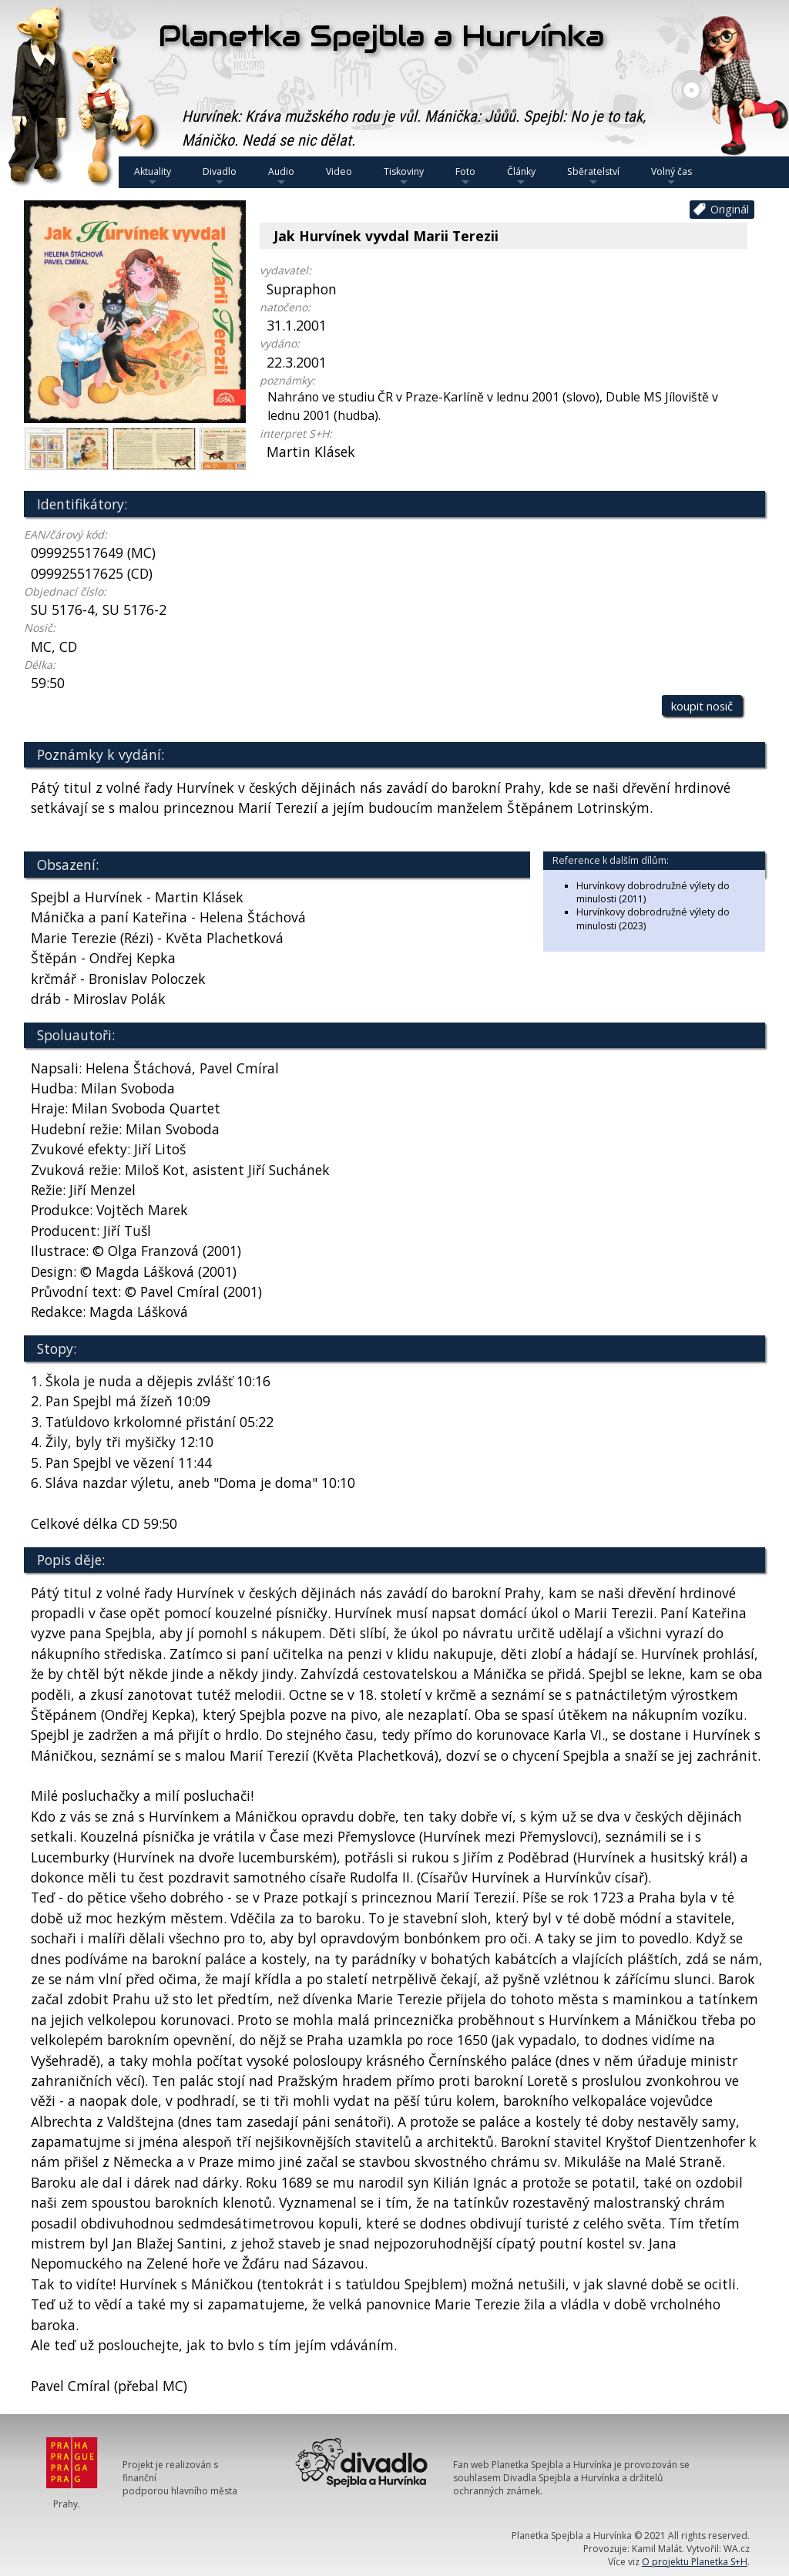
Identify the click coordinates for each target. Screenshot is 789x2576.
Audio (281, 176)
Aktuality (152, 176)
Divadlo (220, 176)
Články (521, 176)
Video (339, 171)
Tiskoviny (404, 176)
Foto (465, 176)
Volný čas (671, 176)
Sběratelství (593, 176)
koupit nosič (702, 706)
